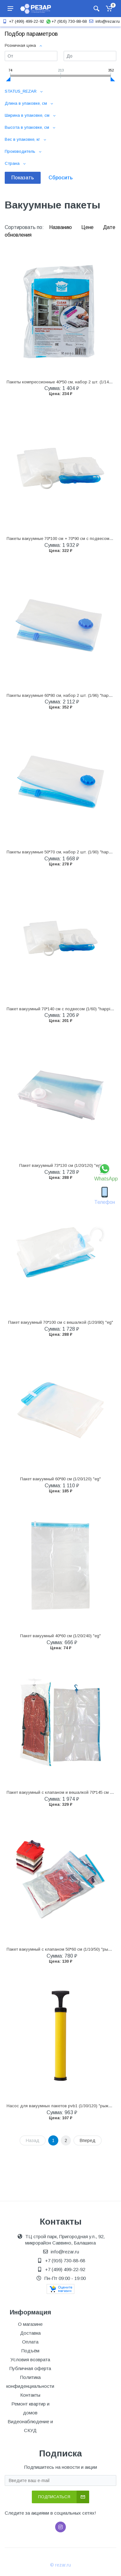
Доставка (30, 2333)
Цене (88, 227)
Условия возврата (30, 2359)
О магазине (30, 2324)
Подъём (30, 2350)
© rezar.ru (60, 2564)
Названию (61, 227)
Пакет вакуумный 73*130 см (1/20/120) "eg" (60, 1165)
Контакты (30, 2395)
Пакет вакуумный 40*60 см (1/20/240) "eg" (60, 1635)
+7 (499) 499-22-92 (22, 21)
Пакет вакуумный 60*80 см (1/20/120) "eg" (60, 1479)
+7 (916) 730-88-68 (66, 21)
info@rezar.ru (104, 21)
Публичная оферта (30, 2368)
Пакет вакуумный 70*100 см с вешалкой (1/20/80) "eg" (60, 1322)
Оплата (30, 2341)
